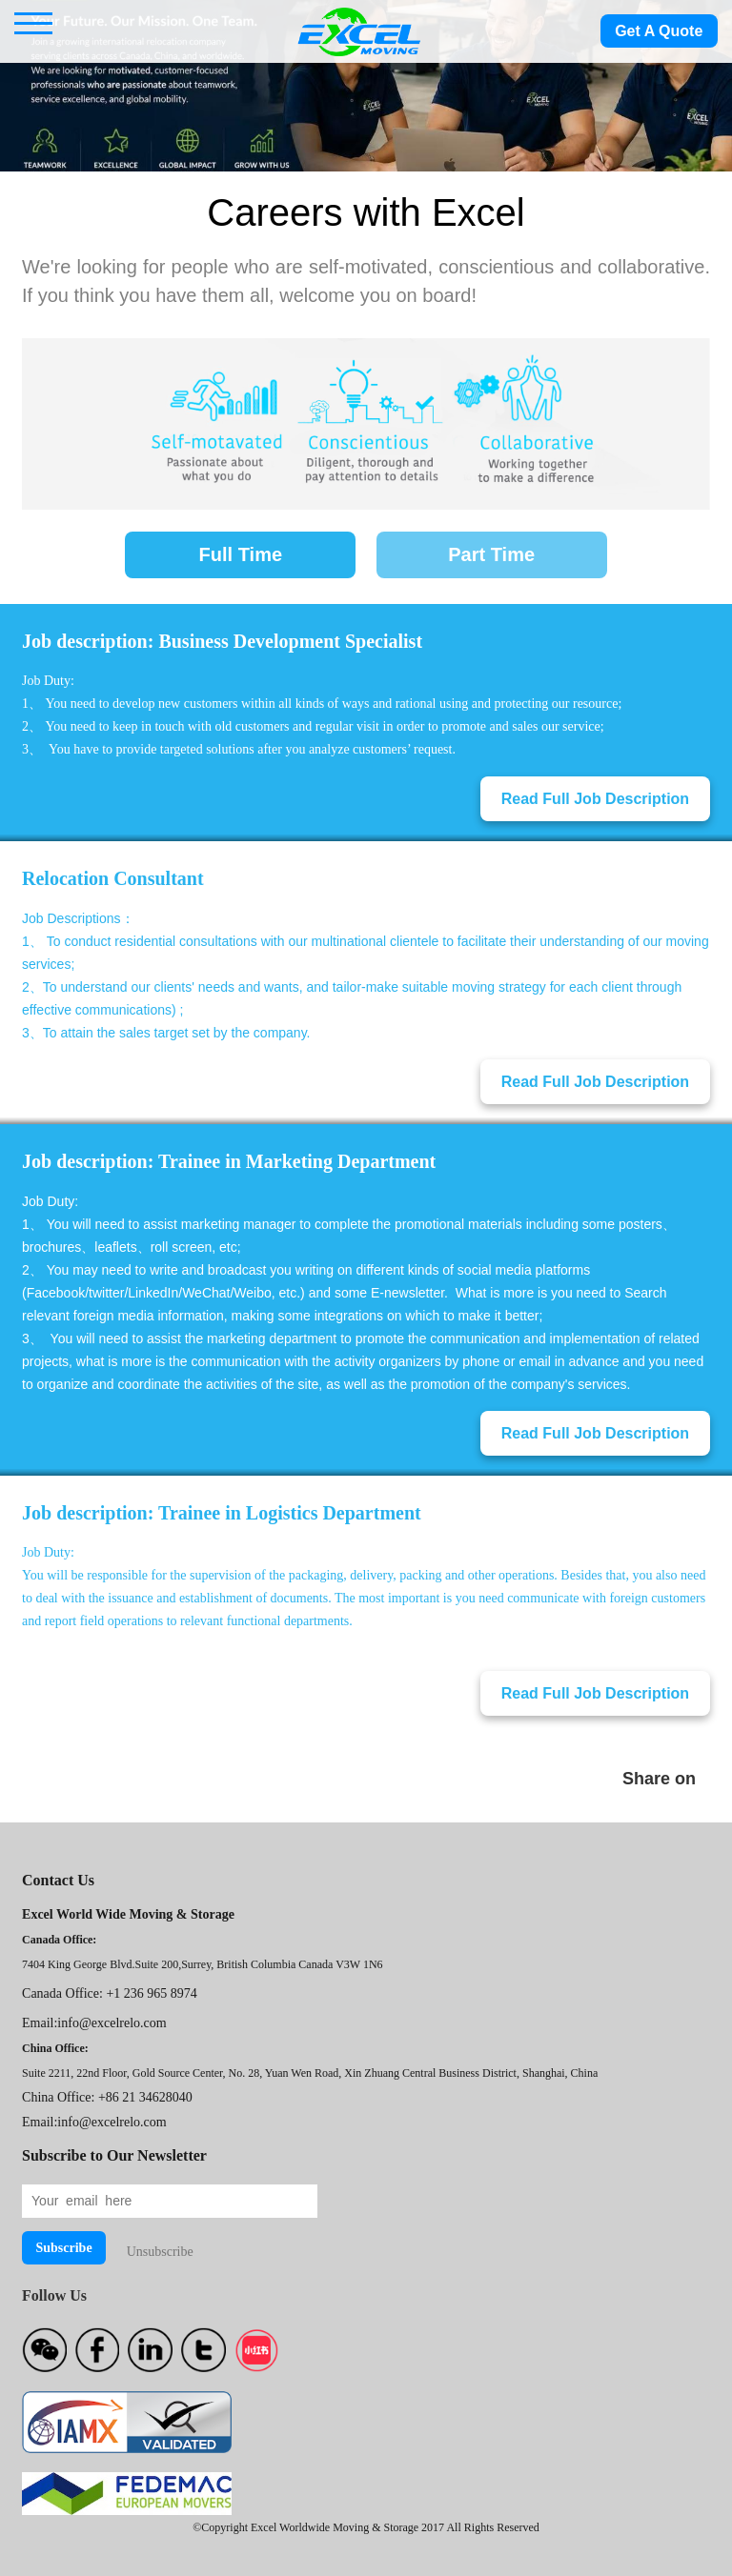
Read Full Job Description (595, 799)
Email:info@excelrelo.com (94, 2023)
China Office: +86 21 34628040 (107, 2097)
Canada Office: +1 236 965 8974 (109, 1993)
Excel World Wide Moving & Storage (128, 1914)
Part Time (491, 554)
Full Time (240, 554)
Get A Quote (658, 31)
